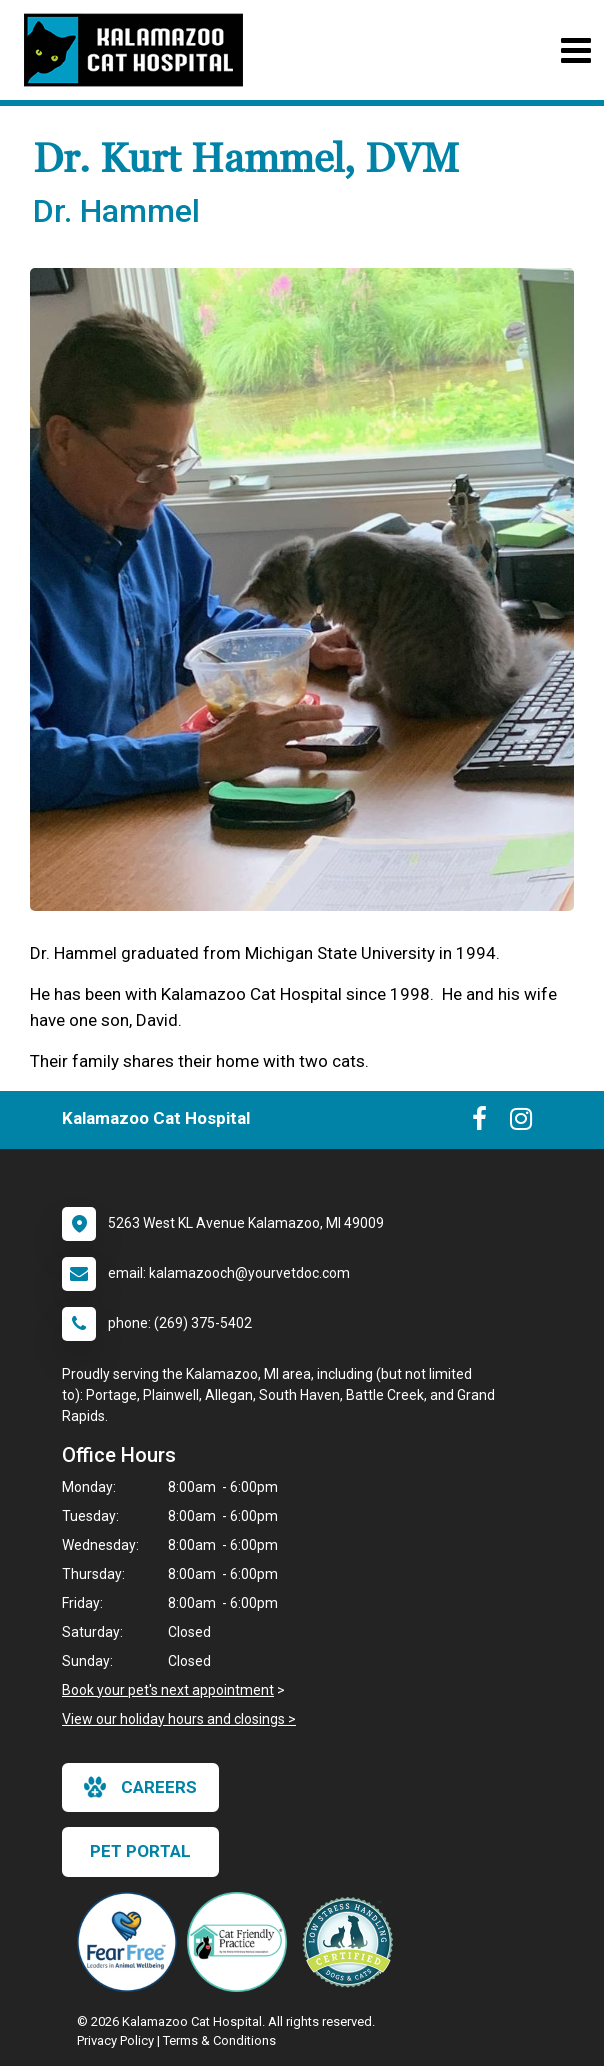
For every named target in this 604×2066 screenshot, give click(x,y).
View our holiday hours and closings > (179, 1719)
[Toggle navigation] (575, 50)
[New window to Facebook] (479, 1123)
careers (140, 1787)
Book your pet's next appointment (168, 1690)
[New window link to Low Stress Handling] (352, 1942)
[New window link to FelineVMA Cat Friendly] (242, 1942)
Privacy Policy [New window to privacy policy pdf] (115, 2040)
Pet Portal (140, 1851)
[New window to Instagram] (521, 1123)
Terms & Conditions (219, 2040)
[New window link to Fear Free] (132, 1942)
